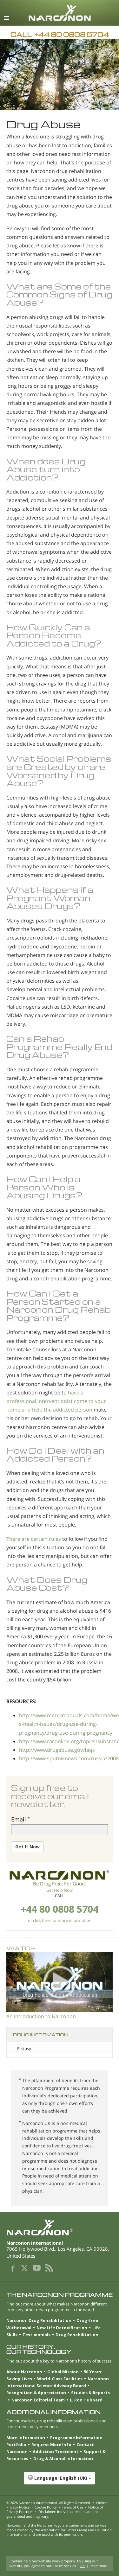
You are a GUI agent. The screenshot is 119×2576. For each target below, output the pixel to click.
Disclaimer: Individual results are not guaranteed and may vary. (52, 2513)
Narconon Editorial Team (38, 2400)
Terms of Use (72, 2507)
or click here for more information (59, 1920)
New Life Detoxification (61, 2328)
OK (82, 2565)
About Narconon (24, 2372)
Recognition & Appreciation (36, 2392)
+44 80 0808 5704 (59, 1909)
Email (18, 1819)
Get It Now (27, 1847)
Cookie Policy (46, 2507)
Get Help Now (59, 1890)
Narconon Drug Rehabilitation (38, 2320)
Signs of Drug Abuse (59, 298)
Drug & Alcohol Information (63, 2458)
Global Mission (63, 2372)
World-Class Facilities (60, 2379)
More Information (25, 2437)
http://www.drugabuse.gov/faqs (57, 1749)
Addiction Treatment (55, 2451)
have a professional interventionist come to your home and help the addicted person (56, 1401)
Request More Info (51, 2444)
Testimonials (36, 2334)
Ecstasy (24, 2048)
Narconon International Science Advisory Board (57, 2382)
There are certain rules (33, 1538)
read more (98, 2565)
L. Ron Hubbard (86, 2400)
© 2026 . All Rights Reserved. (48, 2502)
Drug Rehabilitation (77, 2334)
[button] (59, 2481)
